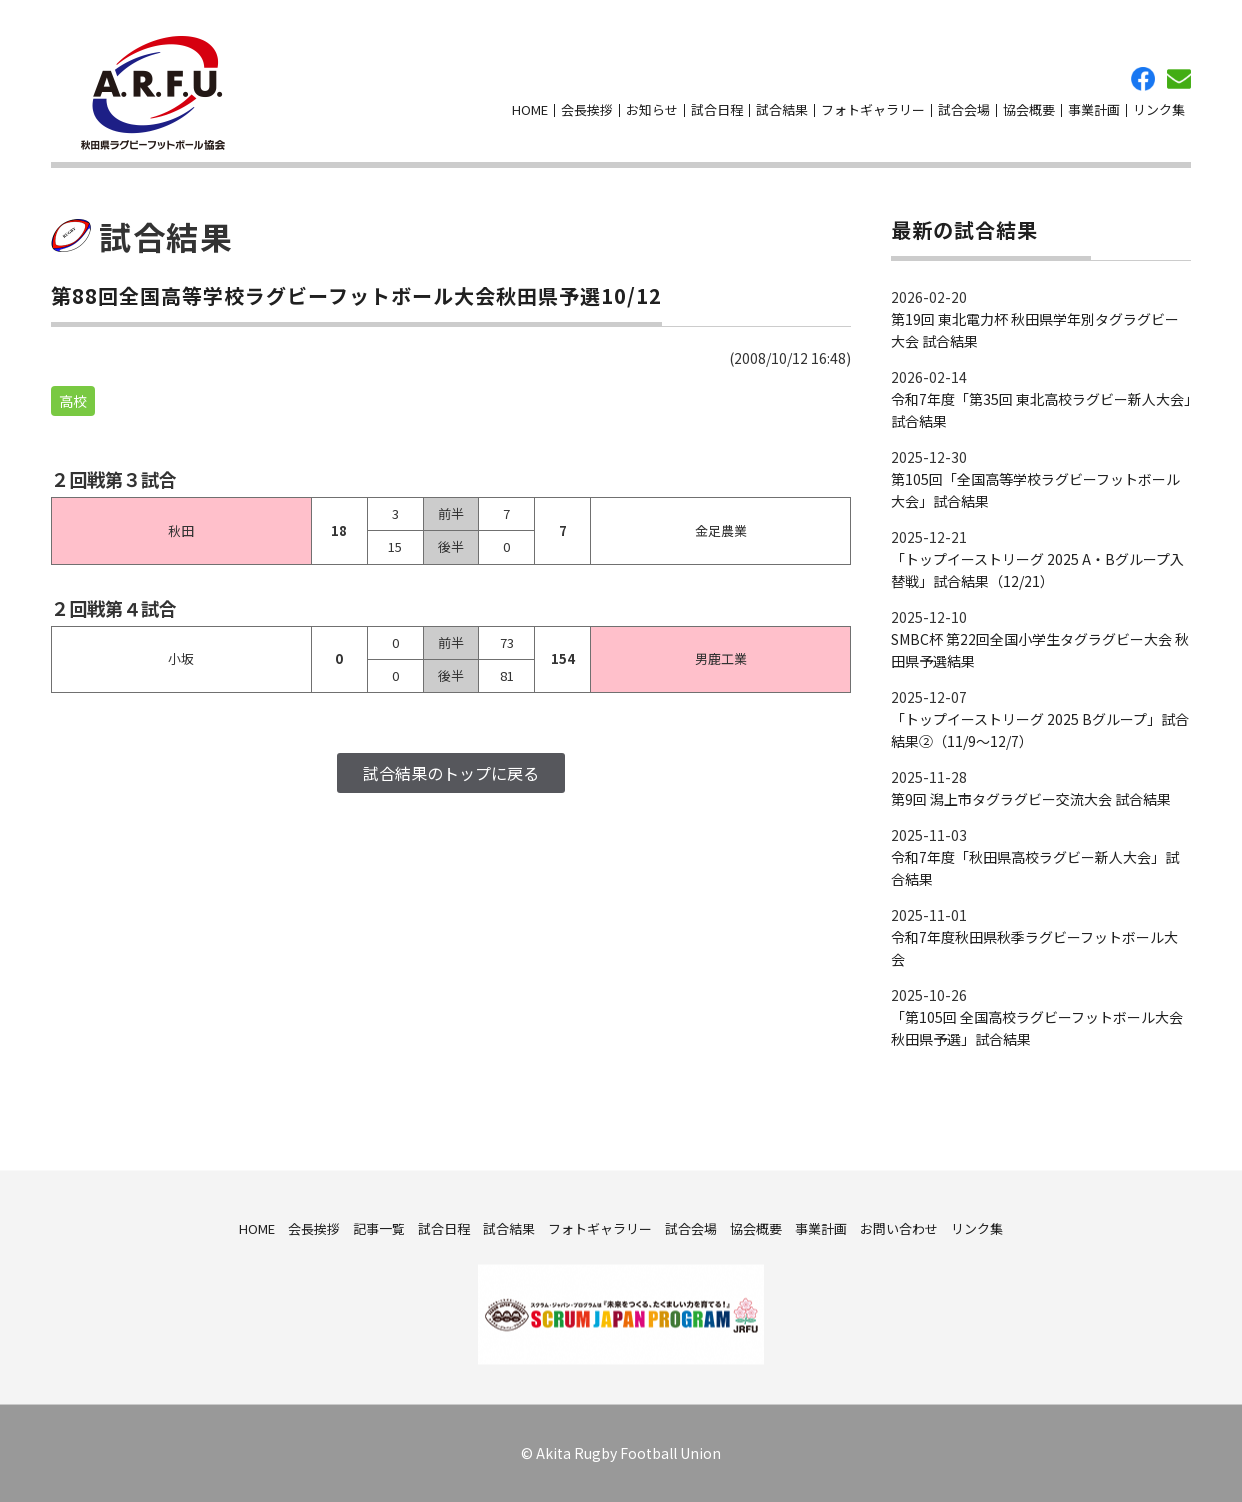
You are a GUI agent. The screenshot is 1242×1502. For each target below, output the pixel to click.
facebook (1143, 79)
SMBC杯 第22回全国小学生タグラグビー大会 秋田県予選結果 (1040, 650)
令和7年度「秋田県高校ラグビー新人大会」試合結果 (1035, 868)
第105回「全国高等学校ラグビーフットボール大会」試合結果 (1035, 490)
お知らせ (652, 109)
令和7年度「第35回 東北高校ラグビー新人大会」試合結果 (1041, 410)
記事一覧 (379, 1227)
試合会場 (964, 109)
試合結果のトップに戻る (451, 773)
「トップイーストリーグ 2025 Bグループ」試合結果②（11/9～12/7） (1040, 730)
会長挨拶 (587, 109)
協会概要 (1029, 109)
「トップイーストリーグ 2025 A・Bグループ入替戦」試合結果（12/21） (1037, 570)
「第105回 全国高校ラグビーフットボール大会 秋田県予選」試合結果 (1037, 1028)
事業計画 (1094, 109)
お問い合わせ (1179, 79)
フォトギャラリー (873, 109)
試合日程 (717, 109)
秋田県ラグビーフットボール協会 (153, 93)
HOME (530, 109)
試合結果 (782, 109)
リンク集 (1159, 109)
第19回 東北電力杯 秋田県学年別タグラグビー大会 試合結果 (1035, 330)
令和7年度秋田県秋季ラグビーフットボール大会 (1034, 948)
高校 (73, 401)
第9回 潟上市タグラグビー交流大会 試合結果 (1031, 799)
